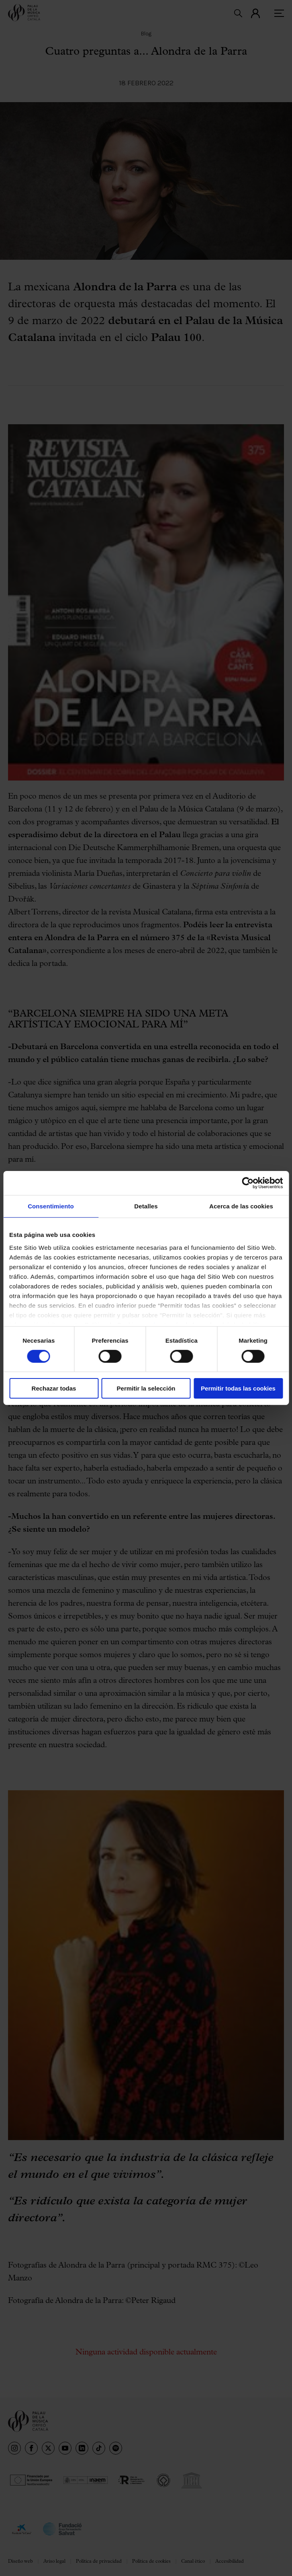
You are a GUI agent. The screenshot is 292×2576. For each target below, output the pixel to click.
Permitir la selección (146, 1388)
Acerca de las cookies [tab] (241, 1206)
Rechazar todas (54, 1388)
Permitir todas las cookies (238, 1388)
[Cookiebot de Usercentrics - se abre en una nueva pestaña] (247, 1183)
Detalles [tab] (145, 1206)
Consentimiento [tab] (51, 1206)
